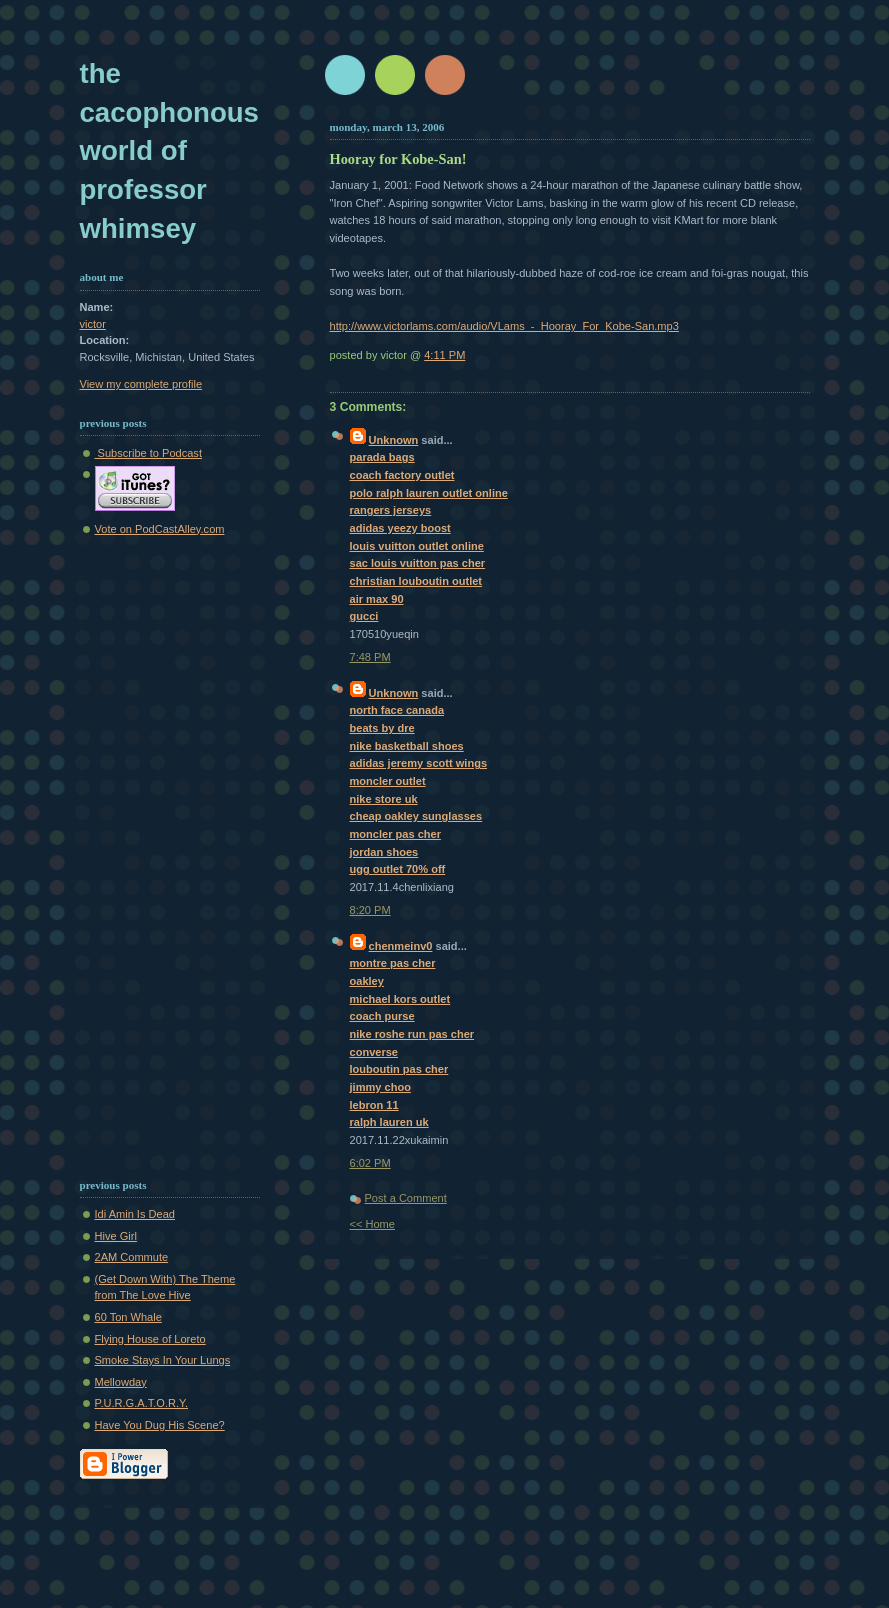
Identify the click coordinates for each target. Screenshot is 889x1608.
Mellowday (121, 1382)
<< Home (372, 1224)
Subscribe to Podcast (148, 453)
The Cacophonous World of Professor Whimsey (169, 151)
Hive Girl (116, 1236)
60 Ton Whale (128, 1317)
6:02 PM (370, 1163)
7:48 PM (370, 657)
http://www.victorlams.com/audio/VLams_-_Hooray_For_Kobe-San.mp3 (504, 326)
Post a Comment (406, 1198)
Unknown (394, 440)
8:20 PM (370, 910)
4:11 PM (444, 355)
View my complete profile (141, 384)
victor (93, 324)
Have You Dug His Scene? (160, 1425)
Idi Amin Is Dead (135, 1214)
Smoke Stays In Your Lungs (163, 1360)
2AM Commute (132, 1257)
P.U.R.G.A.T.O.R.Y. (142, 1403)
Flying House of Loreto (150, 1339)
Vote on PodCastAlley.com (160, 529)
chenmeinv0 (401, 946)
